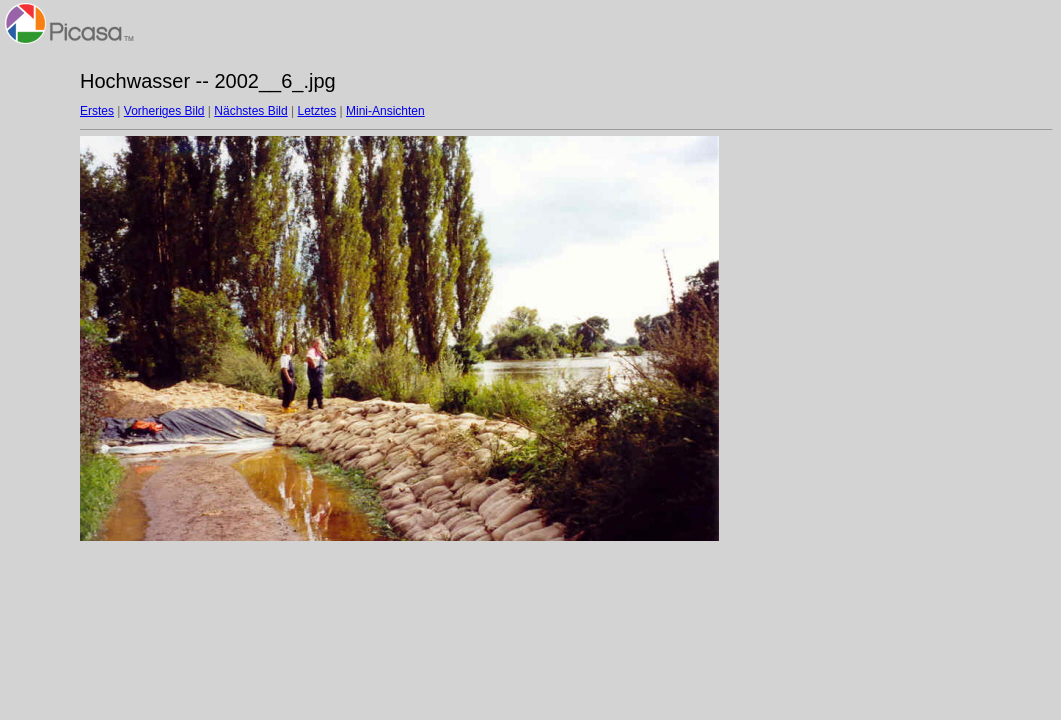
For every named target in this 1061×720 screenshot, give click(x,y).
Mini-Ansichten (385, 111)
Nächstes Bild (250, 111)
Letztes (317, 111)
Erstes (97, 111)
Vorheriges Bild (164, 111)
